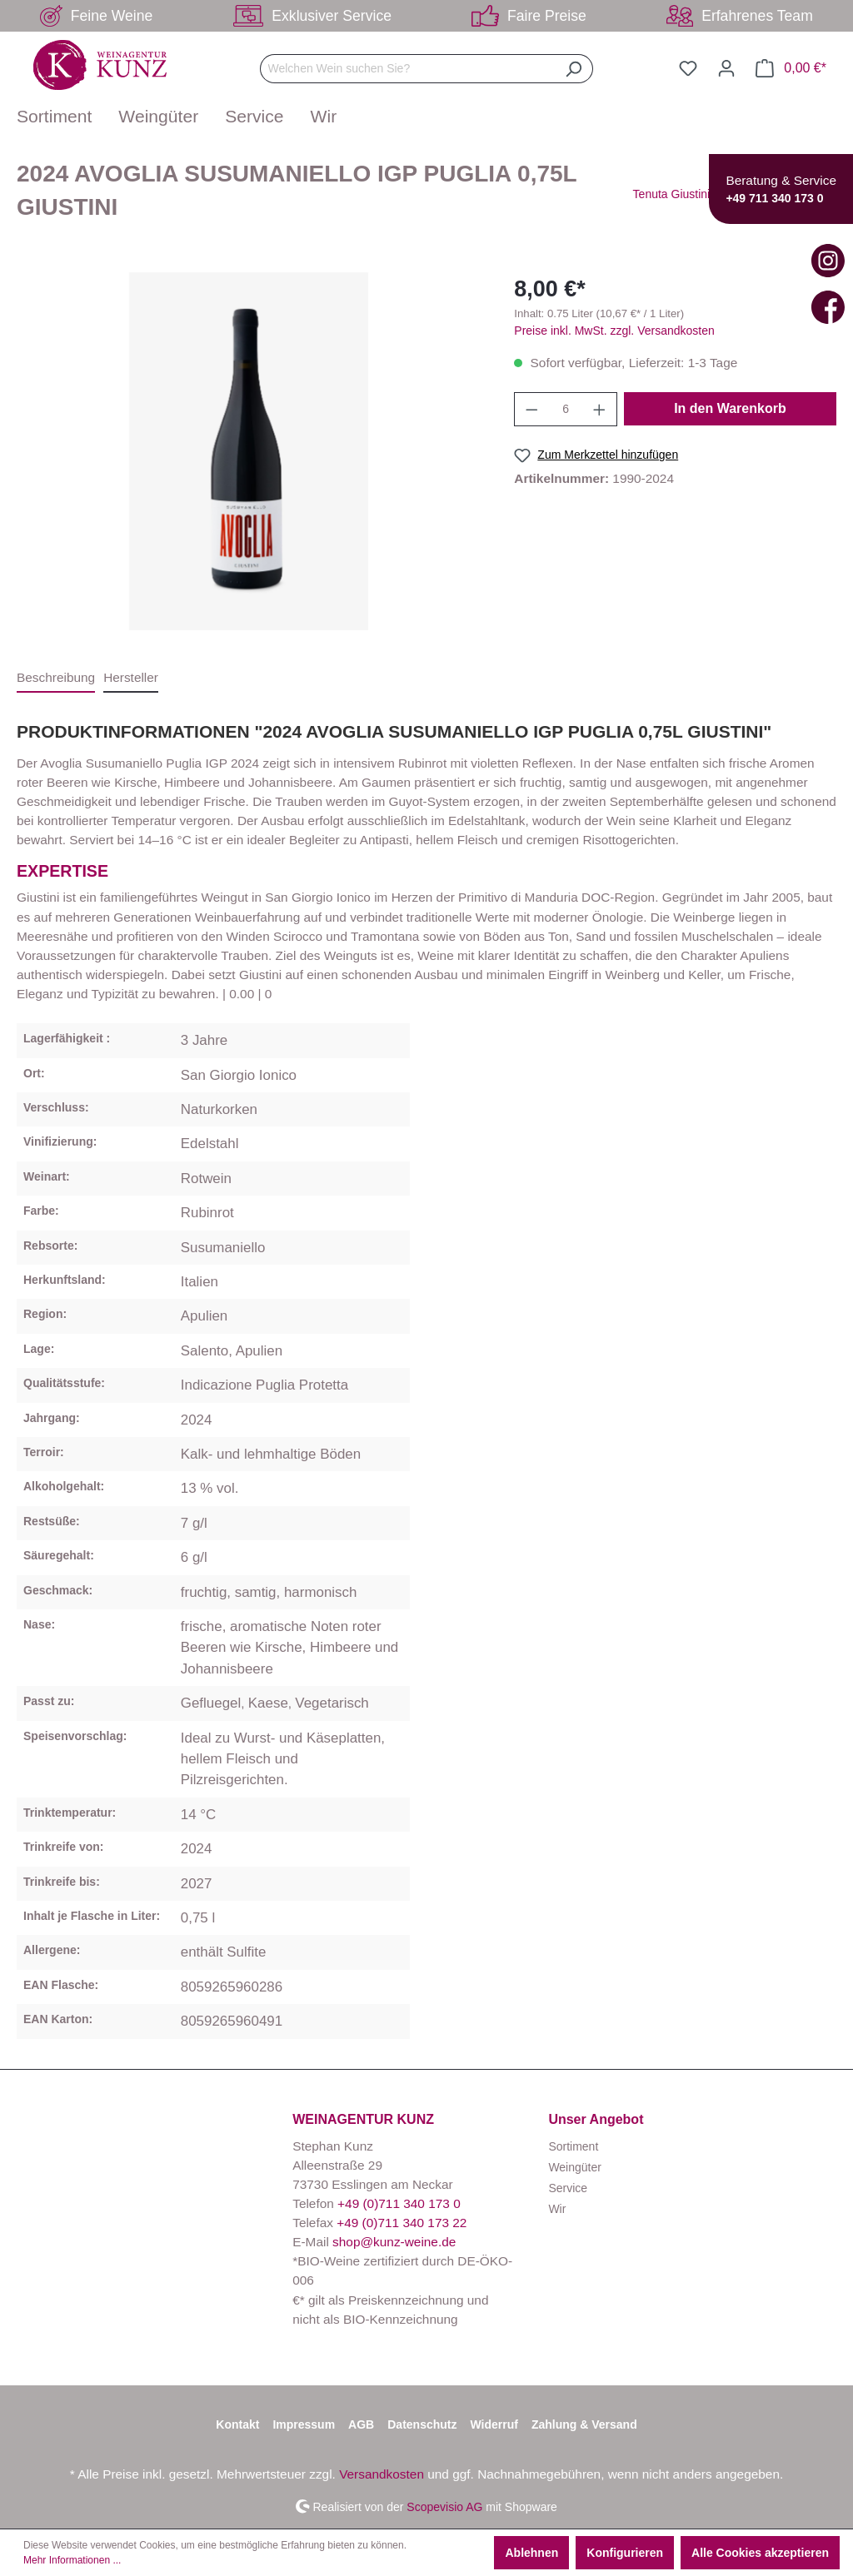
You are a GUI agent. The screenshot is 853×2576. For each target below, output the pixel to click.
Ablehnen (531, 2552)
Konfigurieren (624, 2552)
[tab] (56, 678)
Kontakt (237, 2424)
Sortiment (573, 2146)
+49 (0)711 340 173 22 (401, 2222)
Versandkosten (381, 2474)
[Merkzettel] (688, 68)
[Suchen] (573, 68)
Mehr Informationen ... (72, 2560)
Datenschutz (421, 2424)
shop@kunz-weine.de (394, 2242)
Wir (557, 2208)
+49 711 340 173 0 (774, 198)
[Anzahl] (566, 409)
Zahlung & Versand (584, 2424)
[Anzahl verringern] (531, 409)
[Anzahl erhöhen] (599, 409)
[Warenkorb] (791, 68)
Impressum (303, 2424)
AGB (361, 2424)
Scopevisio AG (444, 2506)
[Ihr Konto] (726, 68)
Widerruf (493, 2424)
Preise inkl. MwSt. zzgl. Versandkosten (614, 330)
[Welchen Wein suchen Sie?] (407, 68)
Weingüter (574, 2167)
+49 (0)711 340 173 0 (399, 2203)
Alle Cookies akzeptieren (760, 2552)
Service (567, 2188)
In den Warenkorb (730, 408)
